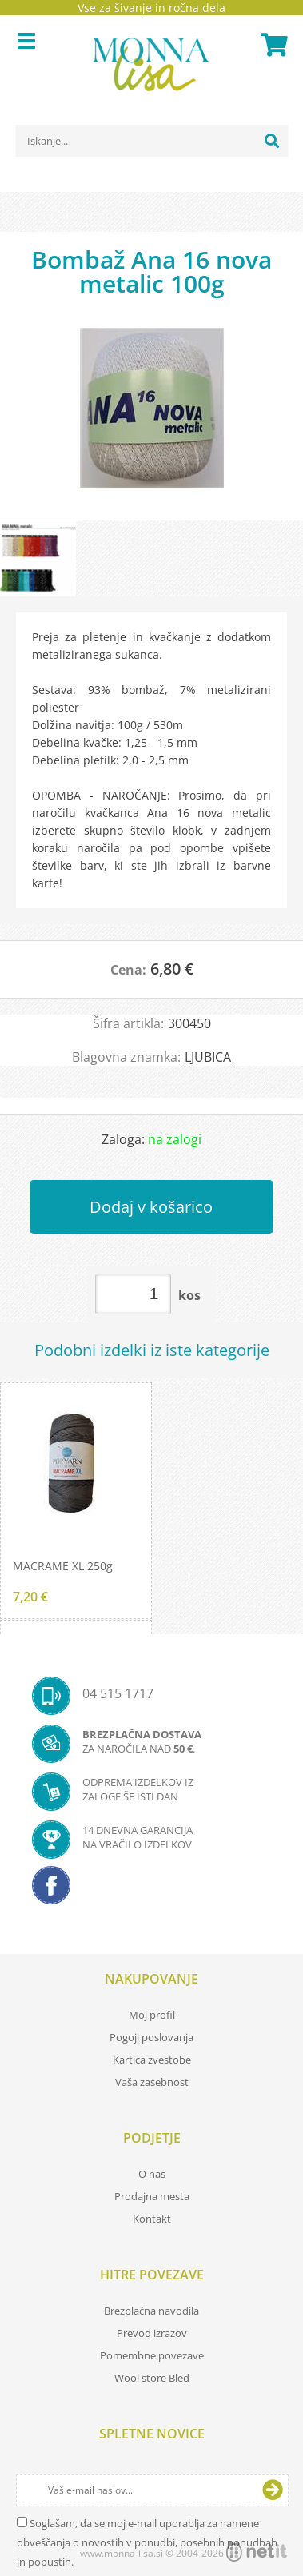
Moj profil (152, 2015)
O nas (151, 2174)
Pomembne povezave (152, 2355)
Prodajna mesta (151, 2196)
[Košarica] (272, 45)
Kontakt (152, 2218)
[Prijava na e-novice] (272, 2490)
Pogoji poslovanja (151, 2037)
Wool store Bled (151, 2378)
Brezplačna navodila (151, 2310)
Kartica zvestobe (152, 2059)
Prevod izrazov (152, 2333)
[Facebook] (151, 1890)
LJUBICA (208, 1057)
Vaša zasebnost (152, 2082)
